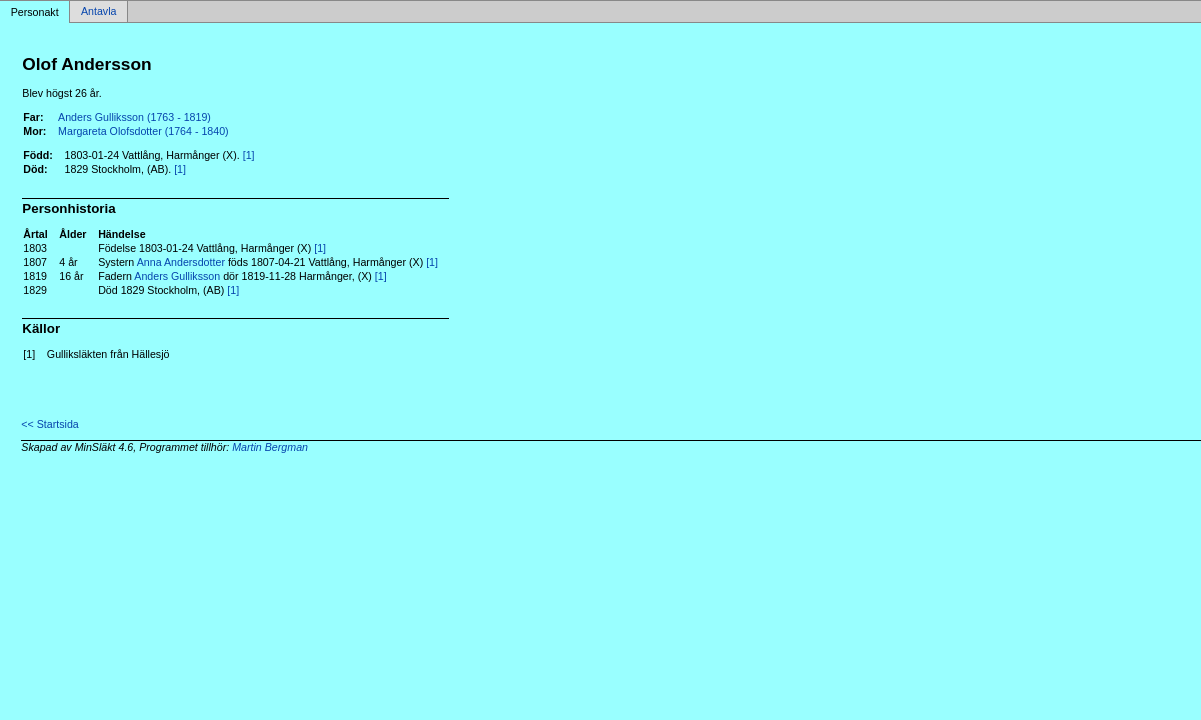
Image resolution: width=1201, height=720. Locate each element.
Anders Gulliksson (177, 276)
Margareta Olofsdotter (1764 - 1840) (143, 131)
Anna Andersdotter (181, 262)
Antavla (99, 12)
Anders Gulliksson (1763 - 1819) (134, 117)
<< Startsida (49, 424)
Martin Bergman (270, 447)
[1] (249, 155)
